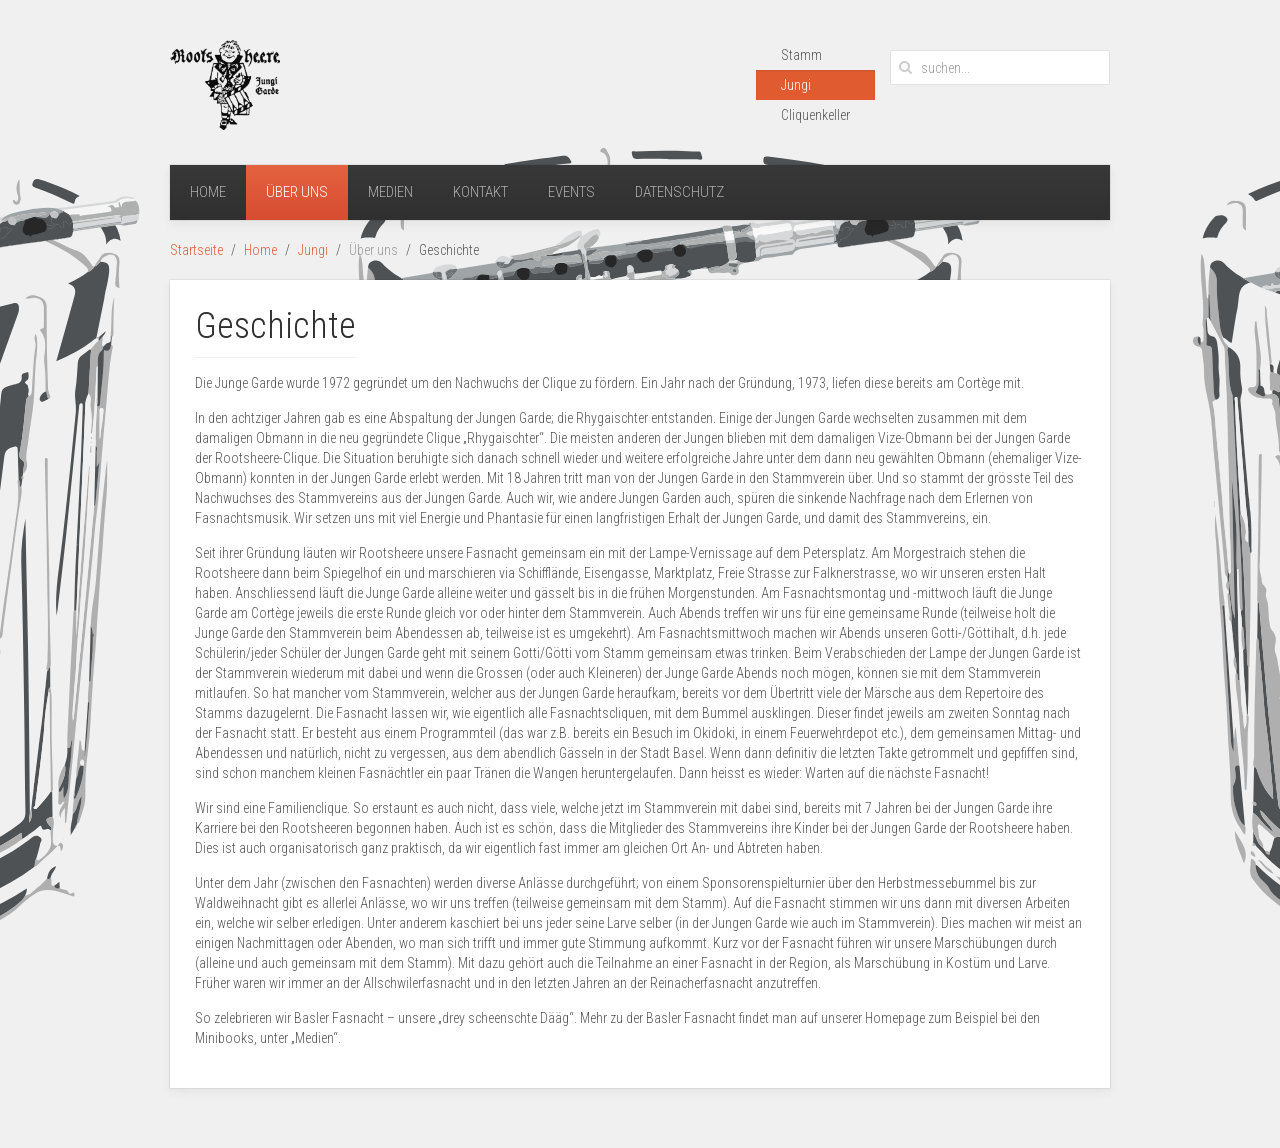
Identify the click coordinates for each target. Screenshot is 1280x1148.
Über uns (297, 192)
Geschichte (275, 326)
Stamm (801, 55)
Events (571, 192)
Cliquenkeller (815, 115)
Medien (390, 192)
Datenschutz (679, 192)
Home (208, 192)
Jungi (796, 85)
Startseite (196, 250)
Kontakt (480, 192)
